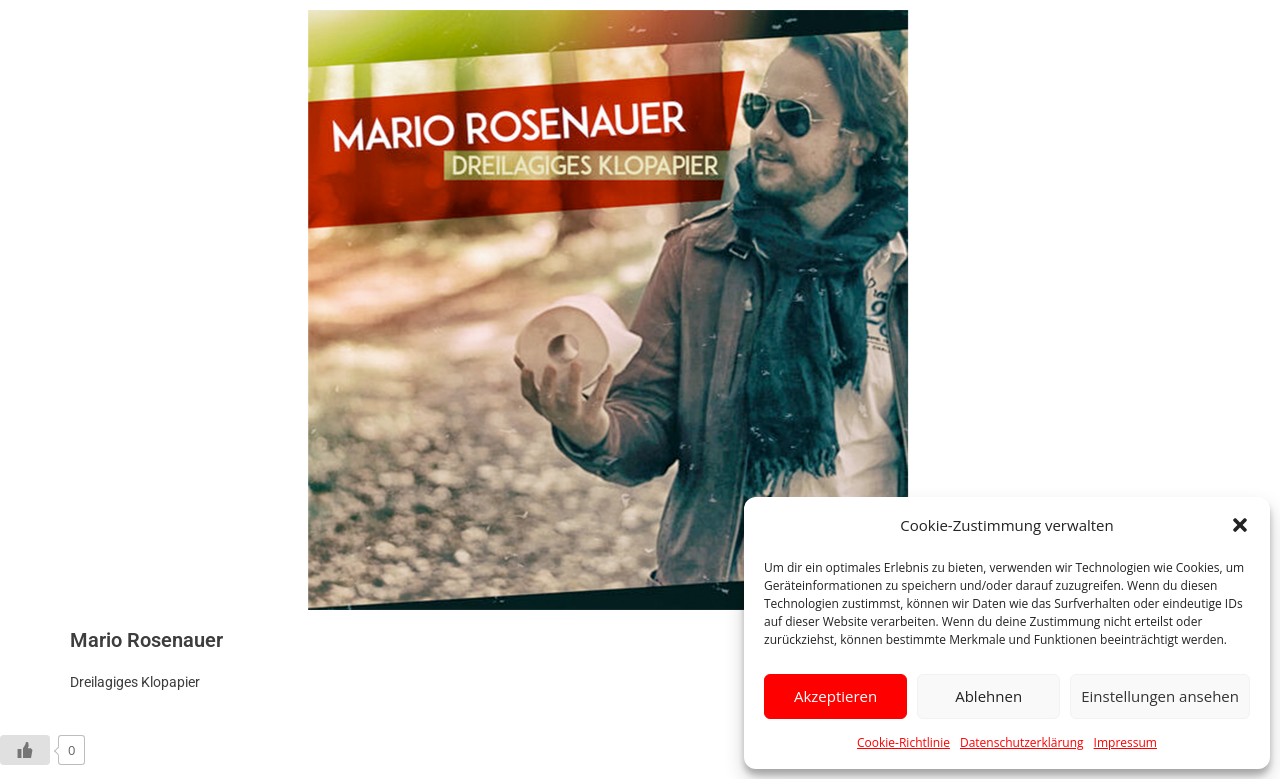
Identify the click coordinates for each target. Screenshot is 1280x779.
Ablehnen (988, 696)
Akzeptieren (835, 696)
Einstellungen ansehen (1160, 696)
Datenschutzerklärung (1022, 742)
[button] (1240, 525)
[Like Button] (25, 750)
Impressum (1125, 742)
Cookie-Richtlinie (903, 742)
